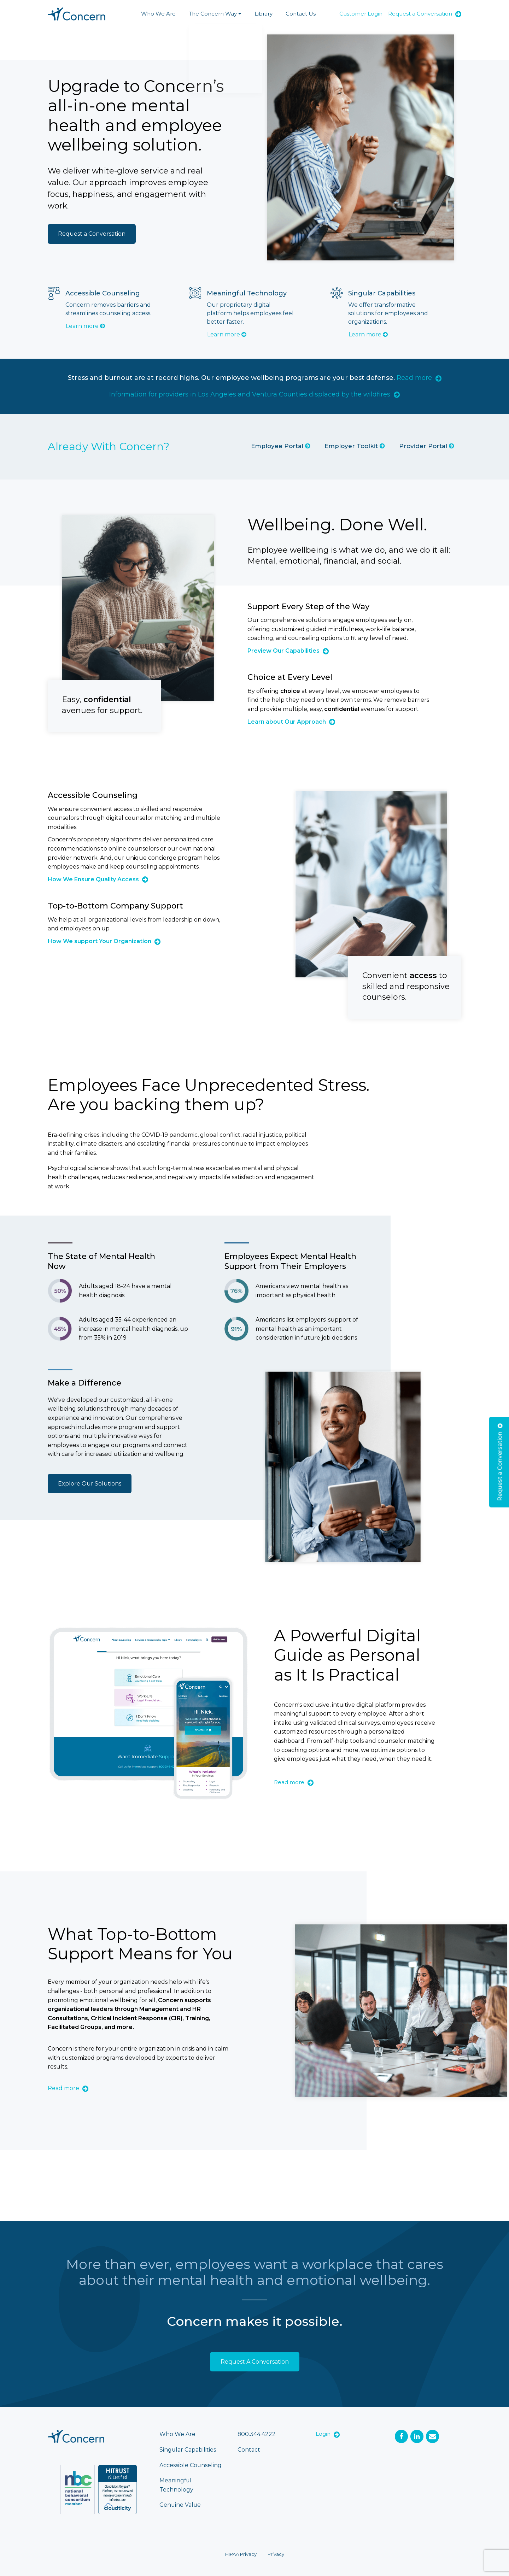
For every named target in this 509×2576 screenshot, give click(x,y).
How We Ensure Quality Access (98, 879)
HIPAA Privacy (241, 2554)
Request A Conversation (255, 2361)
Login (328, 2434)
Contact (249, 2450)
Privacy (276, 2554)
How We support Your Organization (104, 941)
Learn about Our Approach (291, 722)
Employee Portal (280, 446)
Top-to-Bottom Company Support (115, 906)
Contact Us (301, 13)
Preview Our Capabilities (288, 651)
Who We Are (158, 13)
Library (264, 13)
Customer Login (360, 13)
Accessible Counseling (93, 795)
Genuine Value (180, 2505)
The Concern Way (215, 13)
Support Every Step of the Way (308, 606)
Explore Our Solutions (90, 1483)
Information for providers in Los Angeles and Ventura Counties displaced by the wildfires (254, 394)
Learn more (85, 326)
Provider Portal (426, 446)
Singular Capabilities (187, 2450)
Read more (419, 378)
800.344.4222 (257, 2434)
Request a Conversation (424, 14)
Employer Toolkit (354, 446)
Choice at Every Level (289, 677)
